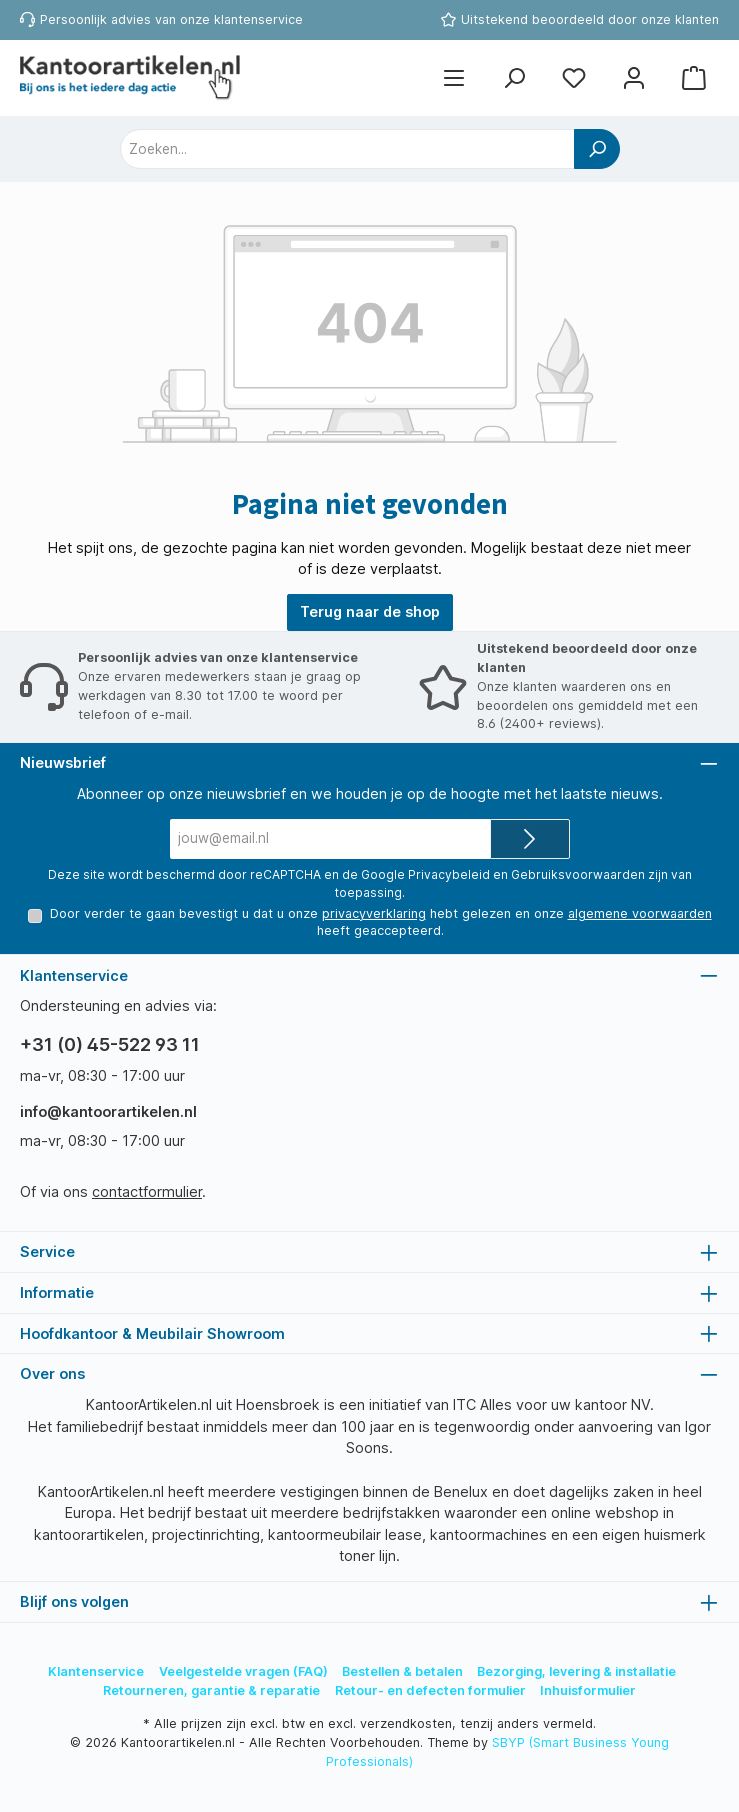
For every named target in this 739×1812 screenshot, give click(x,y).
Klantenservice (96, 1671)
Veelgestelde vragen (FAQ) (243, 1671)
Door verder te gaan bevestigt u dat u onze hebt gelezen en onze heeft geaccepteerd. (380, 921)
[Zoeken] (514, 78)
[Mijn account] (634, 78)
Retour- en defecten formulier (430, 1690)
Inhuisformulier (588, 1690)
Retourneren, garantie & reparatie (211, 1690)
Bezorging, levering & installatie (576, 1671)
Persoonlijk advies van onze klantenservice (171, 19)
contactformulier (147, 1191)
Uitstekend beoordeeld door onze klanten (590, 19)
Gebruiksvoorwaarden (578, 874)
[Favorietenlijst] (574, 78)
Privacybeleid (449, 874)
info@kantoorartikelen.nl (108, 1112)
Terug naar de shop (370, 611)
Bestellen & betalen (402, 1671)
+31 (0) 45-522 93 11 (110, 1045)
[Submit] (530, 839)
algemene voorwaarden (639, 912)
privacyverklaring (373, 912)
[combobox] (347, 149)
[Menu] (454, 78)
